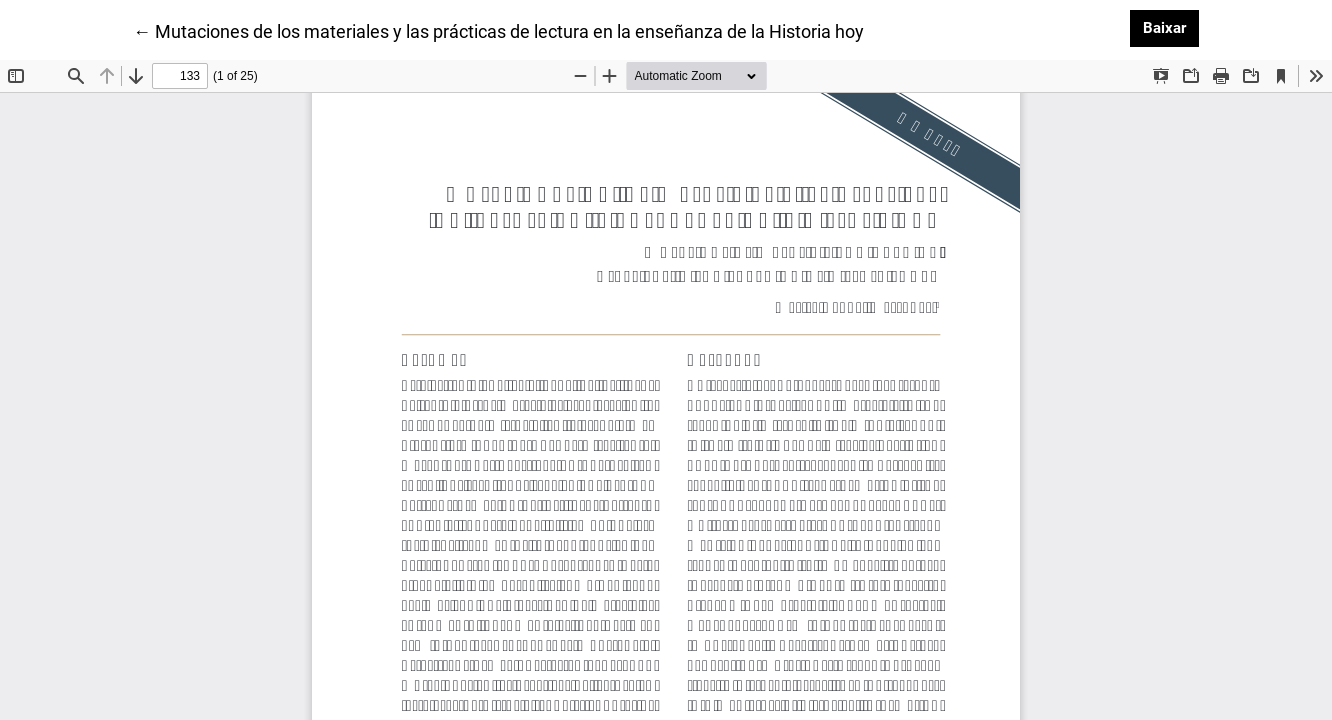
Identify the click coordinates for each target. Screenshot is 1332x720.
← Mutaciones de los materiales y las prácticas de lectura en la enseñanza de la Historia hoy (498, 30)
